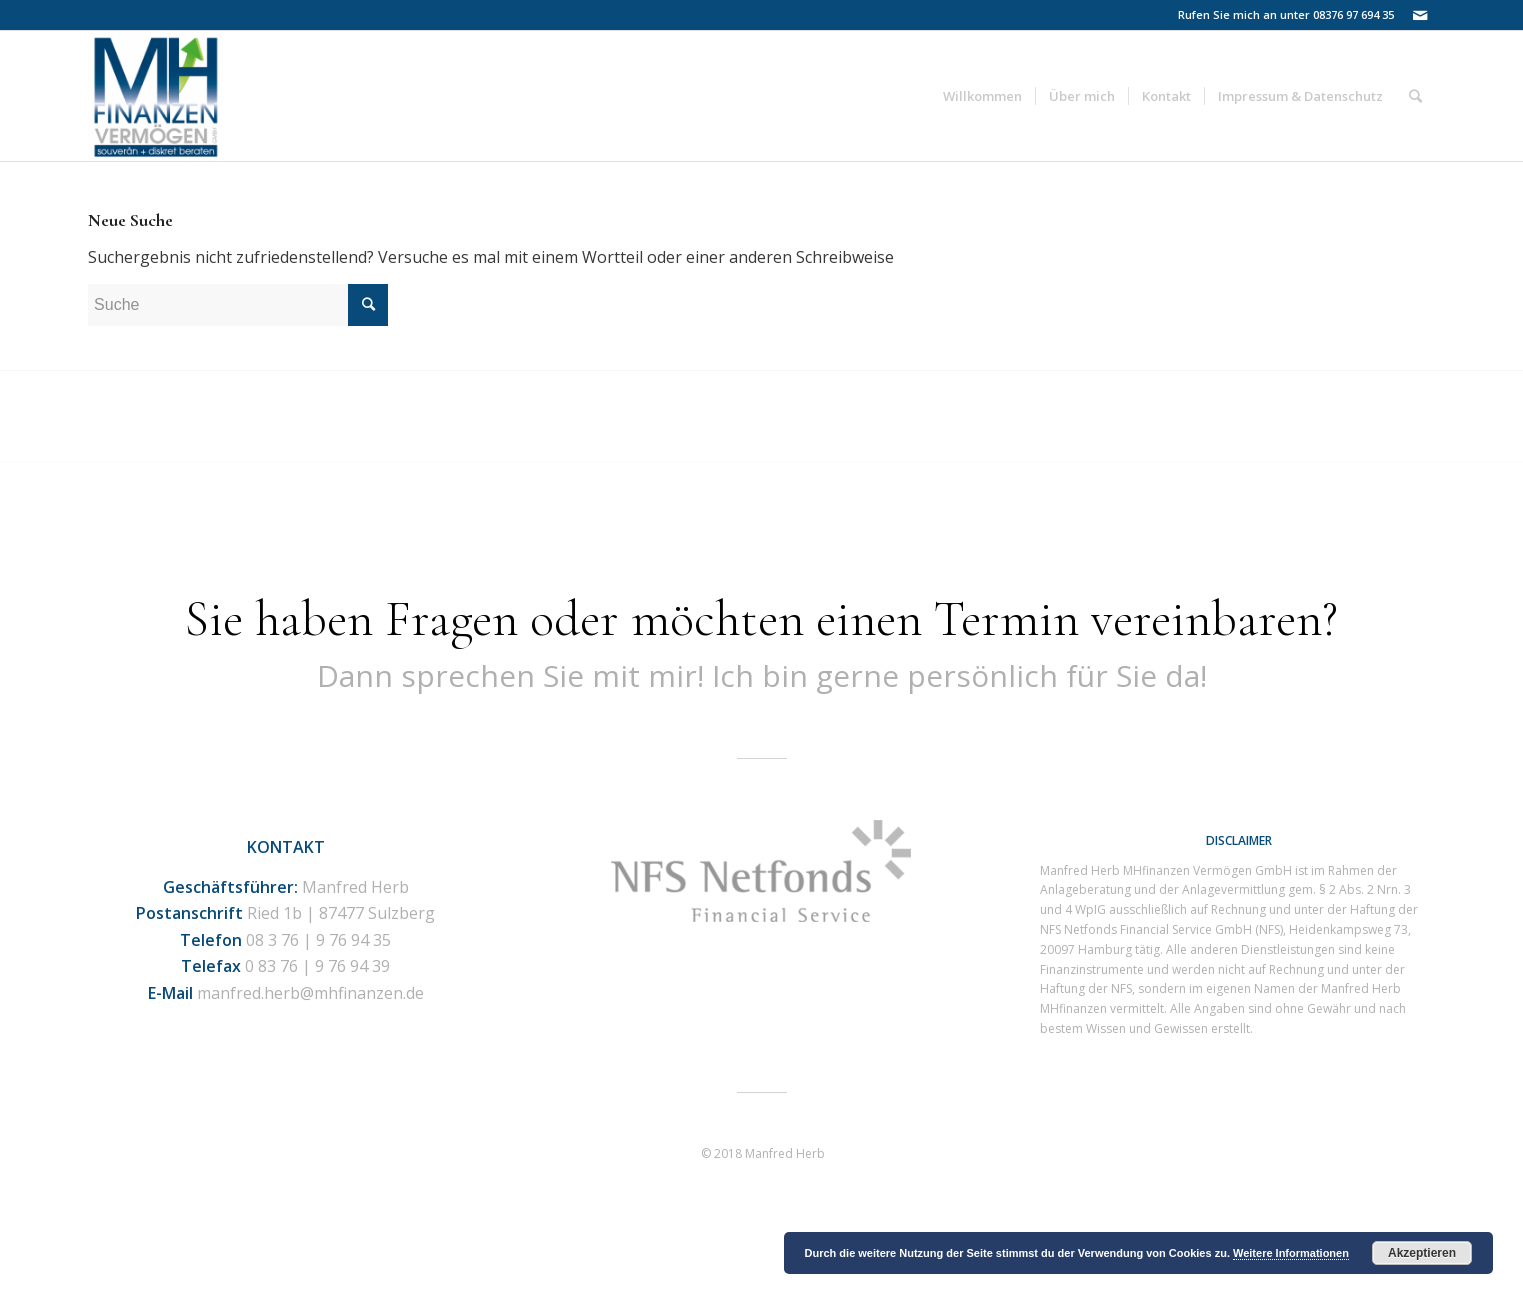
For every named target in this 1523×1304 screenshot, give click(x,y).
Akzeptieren (1422, 1253)
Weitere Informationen (1291, 1253)
